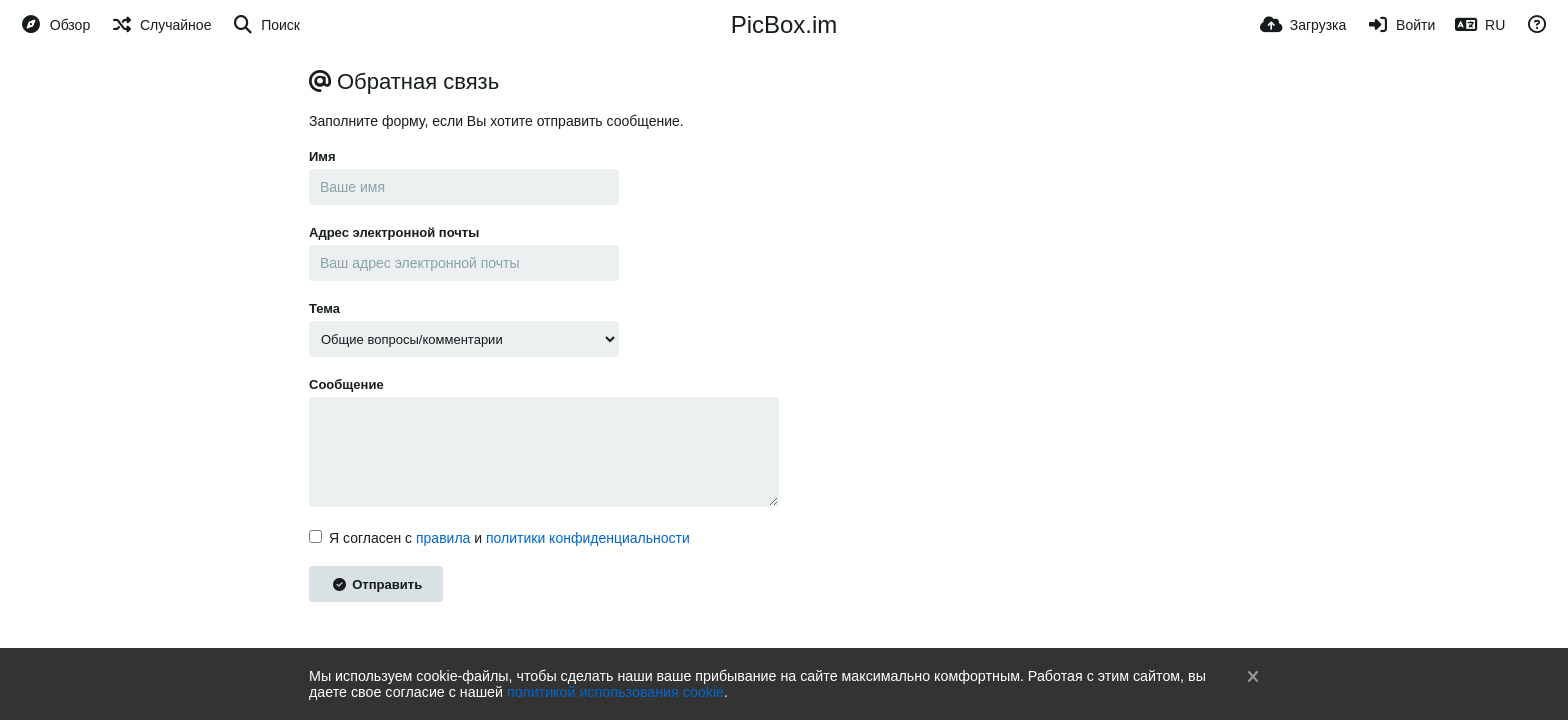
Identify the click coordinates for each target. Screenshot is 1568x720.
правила (443, 538)
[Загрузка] (1303, 25)
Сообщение (346, 384)
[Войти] (1400, 25)
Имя (322, 156)
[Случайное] (160, 25)
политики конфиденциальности (588, 538)
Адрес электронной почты (394, 232)
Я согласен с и (499, 538)
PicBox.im (784, 24)
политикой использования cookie (615, 692)
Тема (324, 308)
